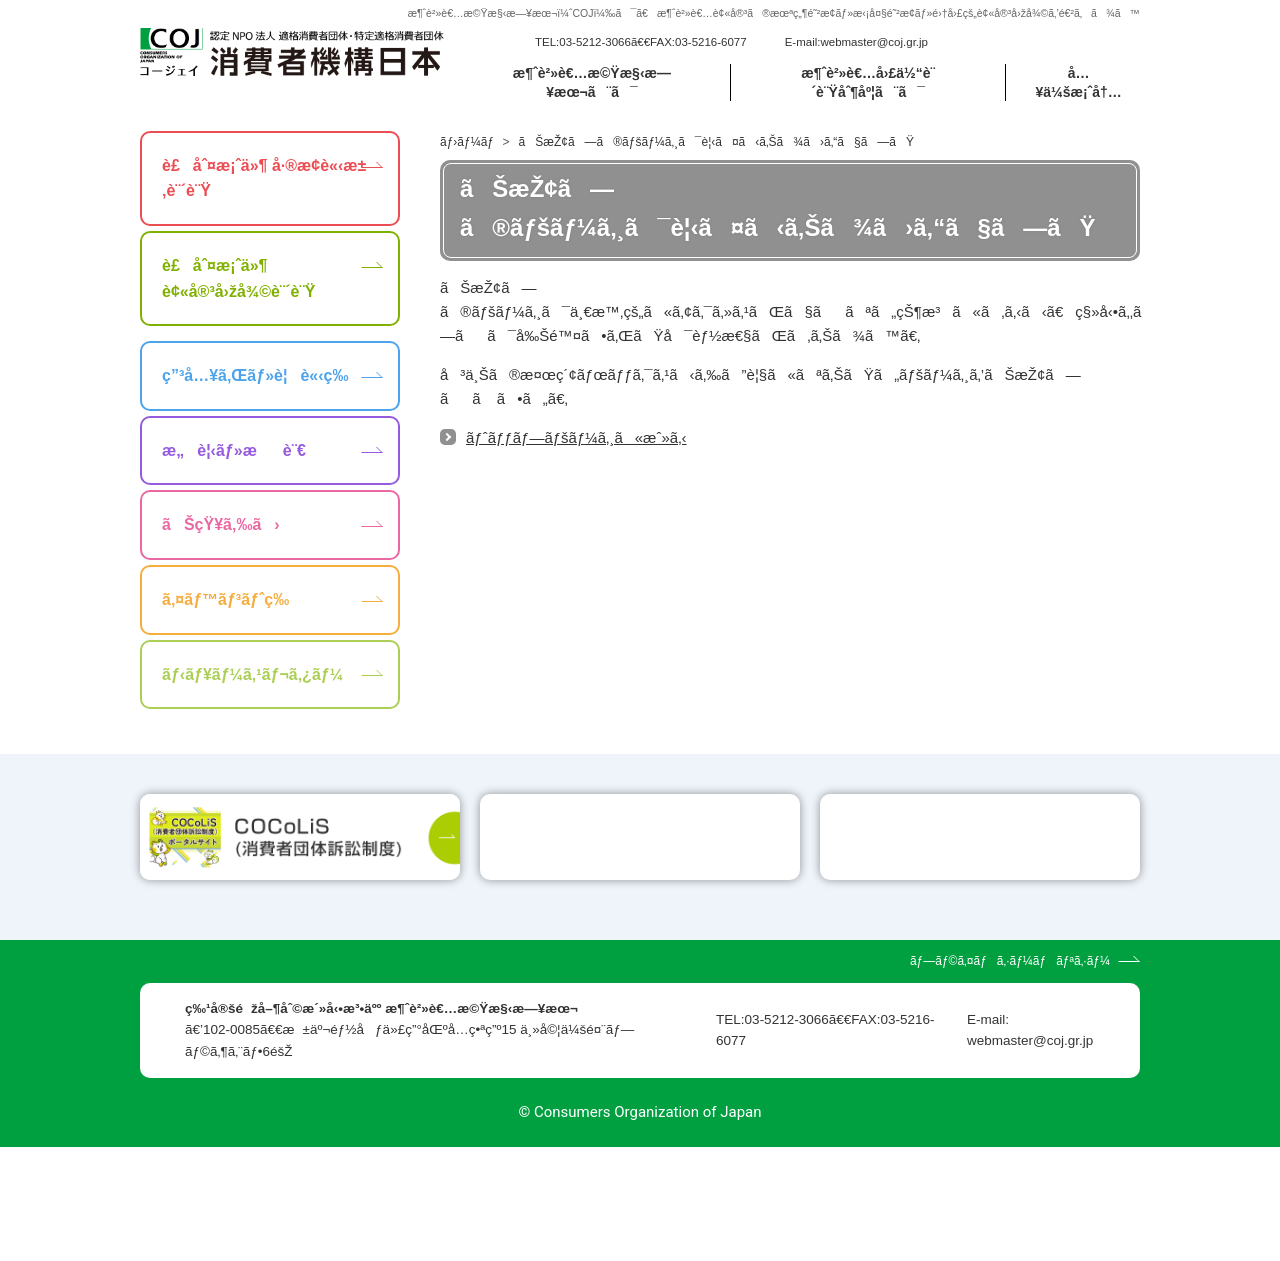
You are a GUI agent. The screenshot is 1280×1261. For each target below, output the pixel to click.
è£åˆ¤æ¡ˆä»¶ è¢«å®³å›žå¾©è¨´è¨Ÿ (238, 278)
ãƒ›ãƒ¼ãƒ (468, 142)
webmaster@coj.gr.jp (874, 42)
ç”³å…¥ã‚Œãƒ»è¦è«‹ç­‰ (255, 375)
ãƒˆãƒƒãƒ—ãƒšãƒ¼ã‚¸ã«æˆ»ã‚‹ (576, 437)
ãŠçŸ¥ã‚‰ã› (221, 524)
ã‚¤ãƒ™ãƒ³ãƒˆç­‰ (225, 599)
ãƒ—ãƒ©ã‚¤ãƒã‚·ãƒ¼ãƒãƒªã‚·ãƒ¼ (1010, 1075)
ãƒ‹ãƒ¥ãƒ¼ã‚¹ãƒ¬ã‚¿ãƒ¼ (252, 674)
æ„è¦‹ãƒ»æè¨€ (234, 450)
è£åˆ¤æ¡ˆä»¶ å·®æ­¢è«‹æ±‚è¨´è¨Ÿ (264, 178)
